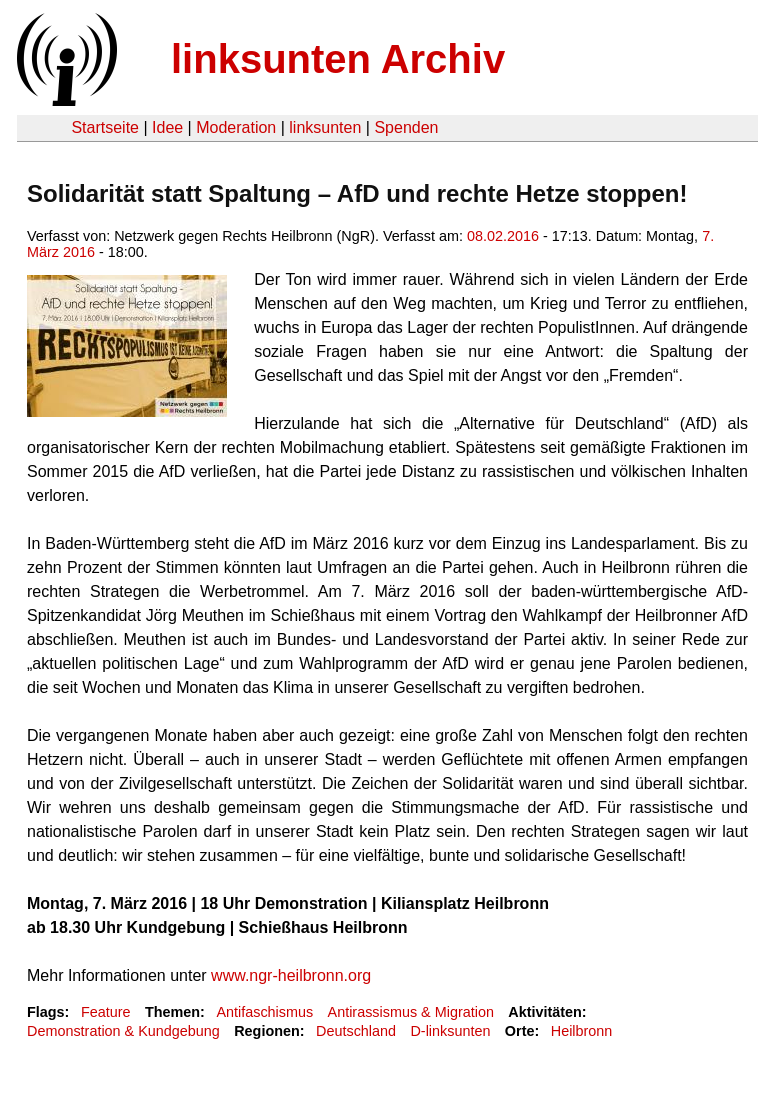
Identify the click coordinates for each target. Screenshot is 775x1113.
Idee (167, 127)
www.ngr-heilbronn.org (291, 975)
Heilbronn (582, 1031)
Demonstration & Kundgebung (123, 1031)
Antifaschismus (264, 1012)
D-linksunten (450, 1031)
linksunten (325, 127)
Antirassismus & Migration (411, 1012)
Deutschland (356, 1031)
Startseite (105, 127)
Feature (106, 1012)
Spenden (406, 127)
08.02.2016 (503, 236)
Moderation (236, 127)
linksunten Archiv (338, 59)
